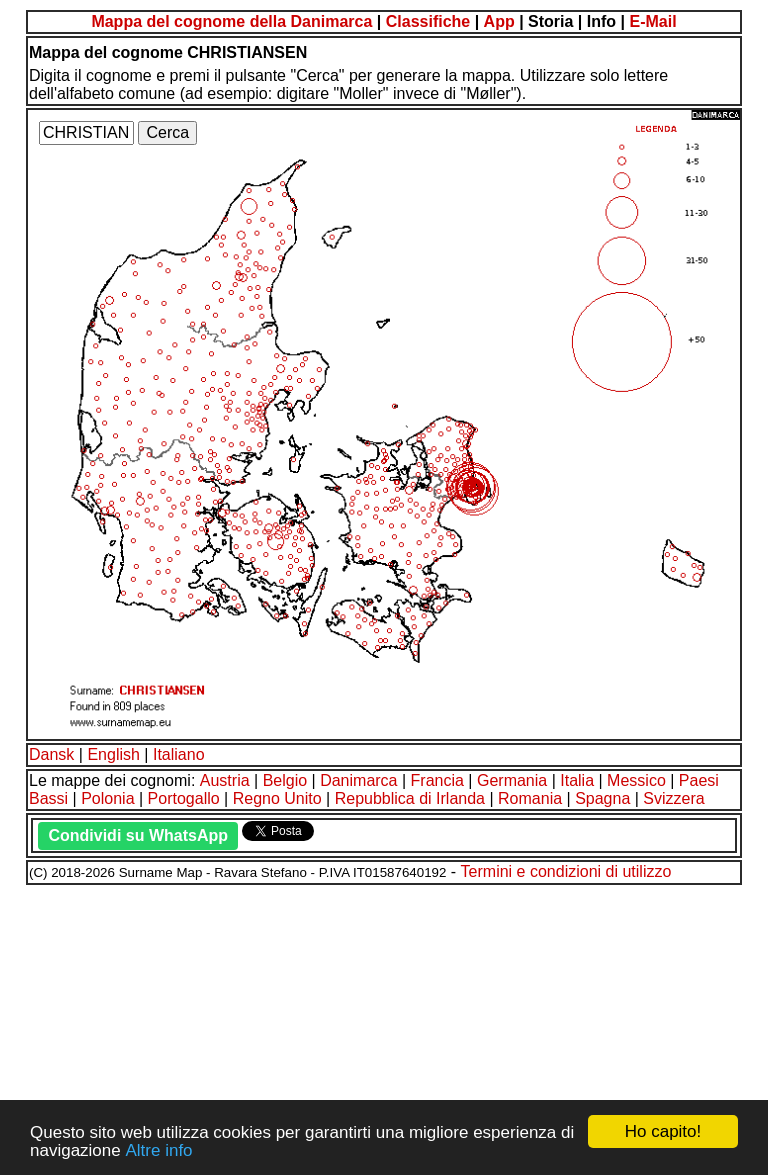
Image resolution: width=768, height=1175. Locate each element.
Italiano (179, 754)
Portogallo (184, 798)
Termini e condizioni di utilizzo (566, 871)
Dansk (51, 754)
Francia (437, 780)
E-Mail (652, 21)
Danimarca (358, 780)
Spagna (602, 798)
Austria (225, 780)
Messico (636, 780)
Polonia (107, 798)
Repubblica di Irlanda (410, 798)
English (113, 754)
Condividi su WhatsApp (138, 835)
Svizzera (673, 798)
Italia (577, 780)
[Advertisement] (384, 1027)
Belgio (285, 780)
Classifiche (428, 21)
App (499, 21)
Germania (512, 780)
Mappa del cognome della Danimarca (231, 21)
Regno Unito (277, 798)
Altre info (158, 1150)
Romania (530, 798)
